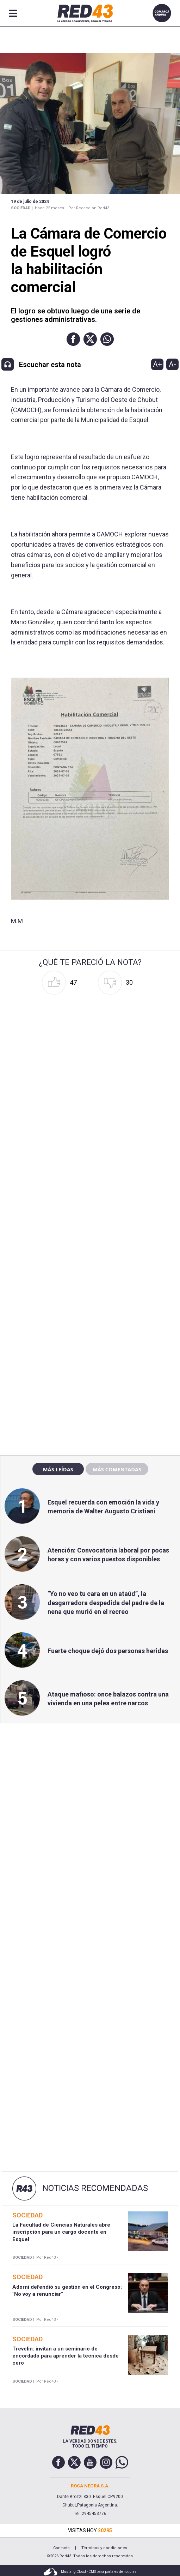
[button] (73, 339)
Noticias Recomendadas (95, 2188)
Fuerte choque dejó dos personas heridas (108, 1651)
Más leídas (58, 1469)
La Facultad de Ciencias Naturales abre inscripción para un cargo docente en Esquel (61, 2232)
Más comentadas (117, 1469)
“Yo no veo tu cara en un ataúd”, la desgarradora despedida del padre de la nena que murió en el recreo (106, 1602)
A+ (157, 364)
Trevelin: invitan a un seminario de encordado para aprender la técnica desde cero (65, 2356)
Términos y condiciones (104, 2548)
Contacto (61, 2548)
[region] (90, 1299)
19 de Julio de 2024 (30, 201)
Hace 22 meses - (50, 208)
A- (172, 364)
